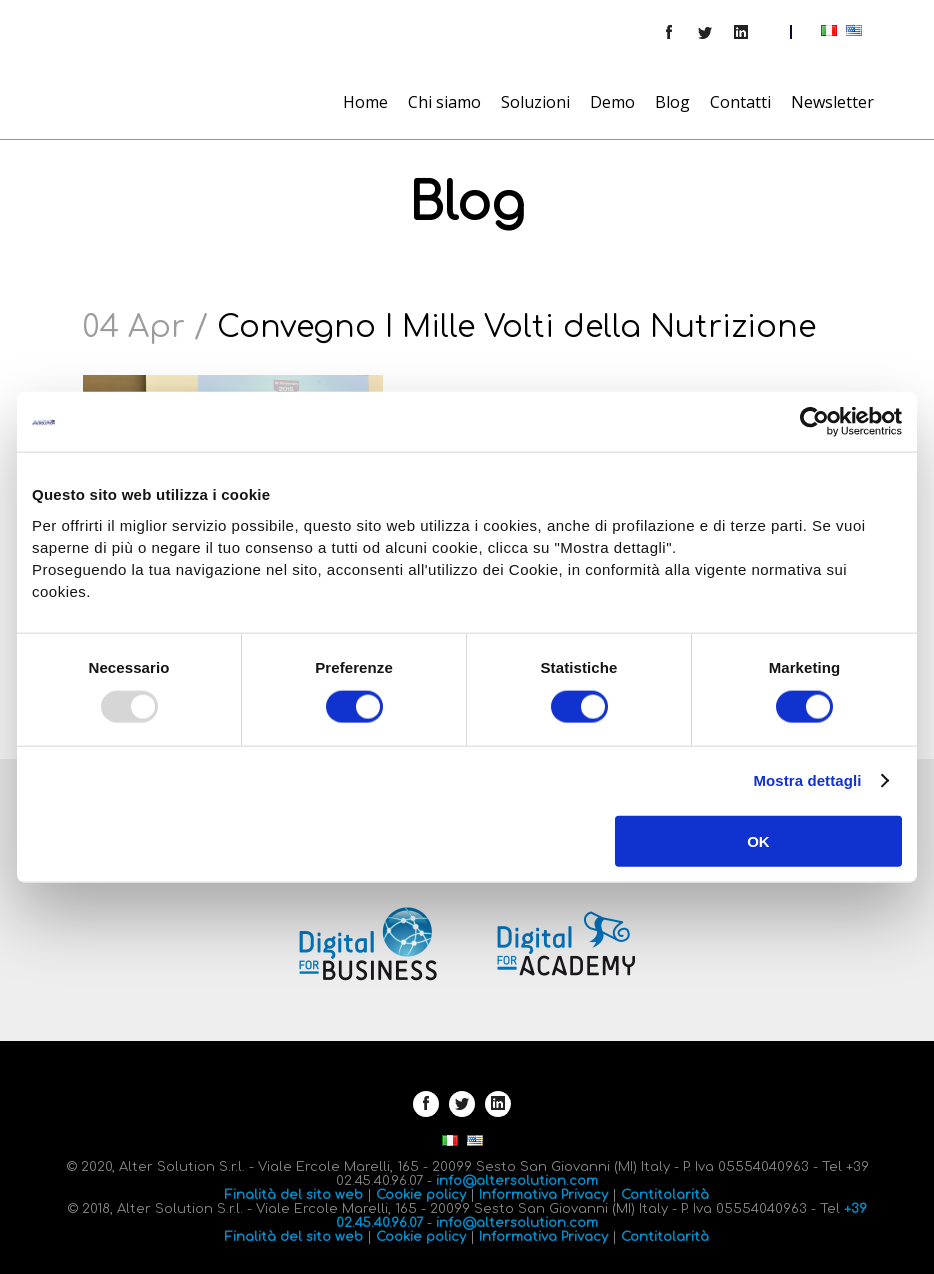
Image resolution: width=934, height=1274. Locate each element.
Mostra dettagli (807, 780)
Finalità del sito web (294, 1195)
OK (758, 840)
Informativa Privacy (543, 1195)
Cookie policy (421, 1195)
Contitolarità (665, 1195)
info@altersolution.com (517, 1181)
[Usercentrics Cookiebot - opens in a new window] (814, 422)
